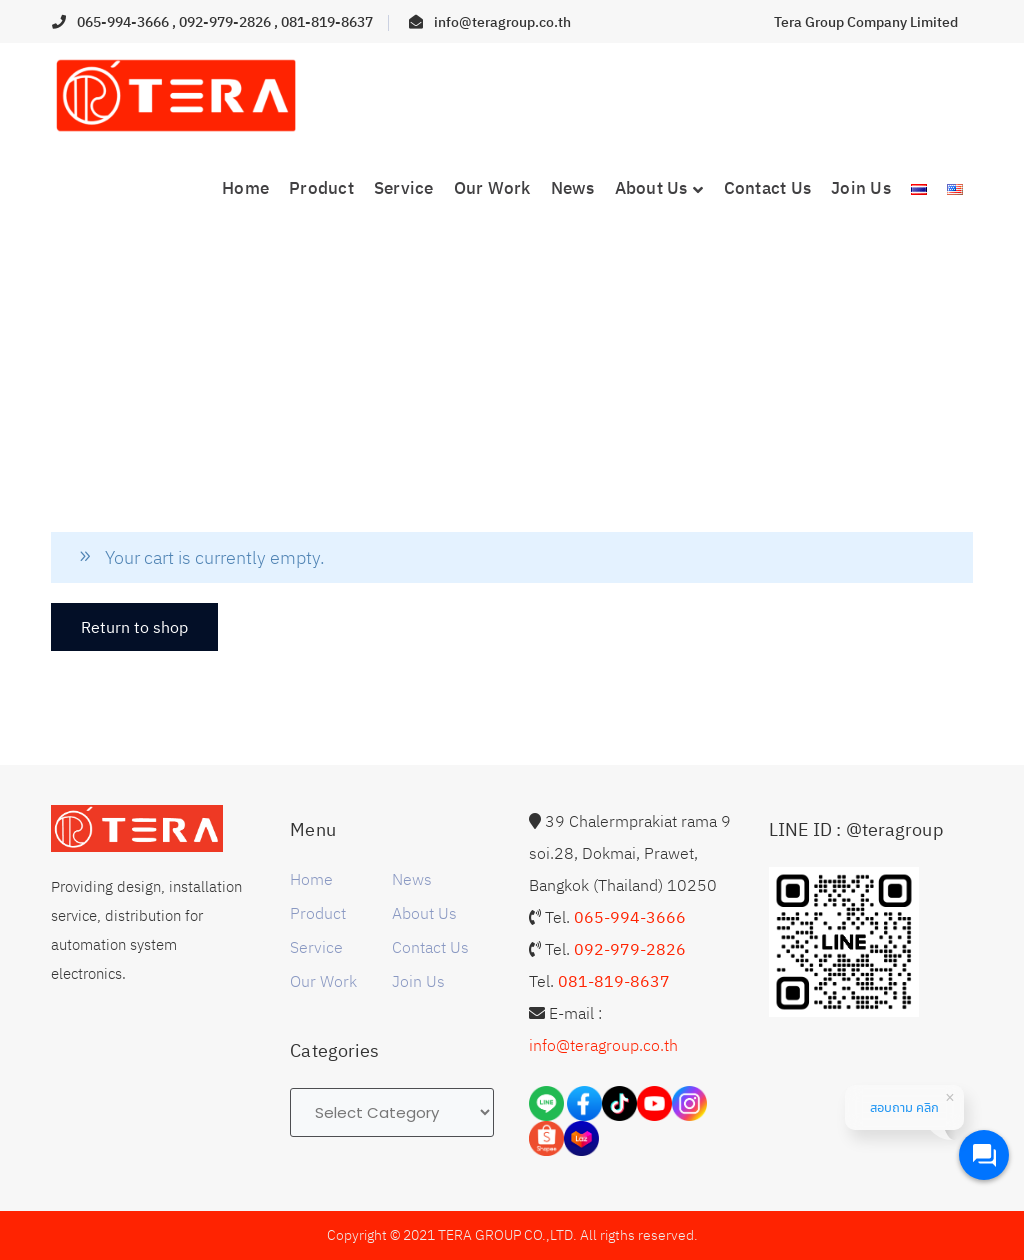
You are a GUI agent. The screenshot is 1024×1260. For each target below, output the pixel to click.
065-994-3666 (124, 22)
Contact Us (430, 947)
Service (316, 947)
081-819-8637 (327, 22)
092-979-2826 (226, 22)
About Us (424, 913)
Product (318, 913)
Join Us (418, 981)
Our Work (323, 981)
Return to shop (134, 627)
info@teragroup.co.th (502, 22)
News (412, 879)
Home (311, 879)
